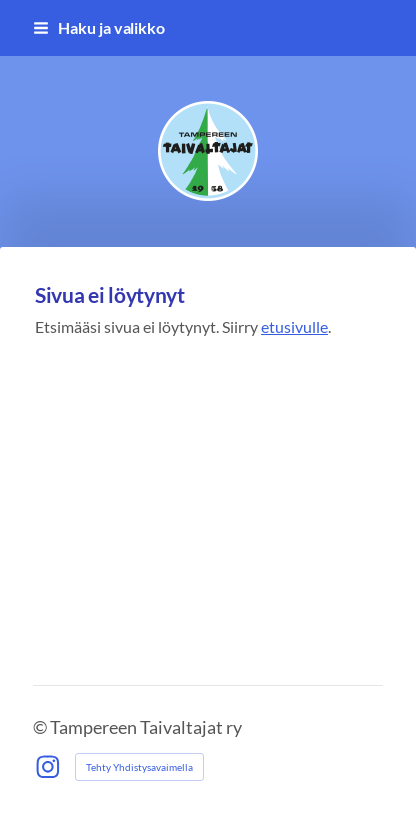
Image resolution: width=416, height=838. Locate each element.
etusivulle (294, 326)
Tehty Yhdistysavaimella (139, 767)
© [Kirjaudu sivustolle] (41, 727)
